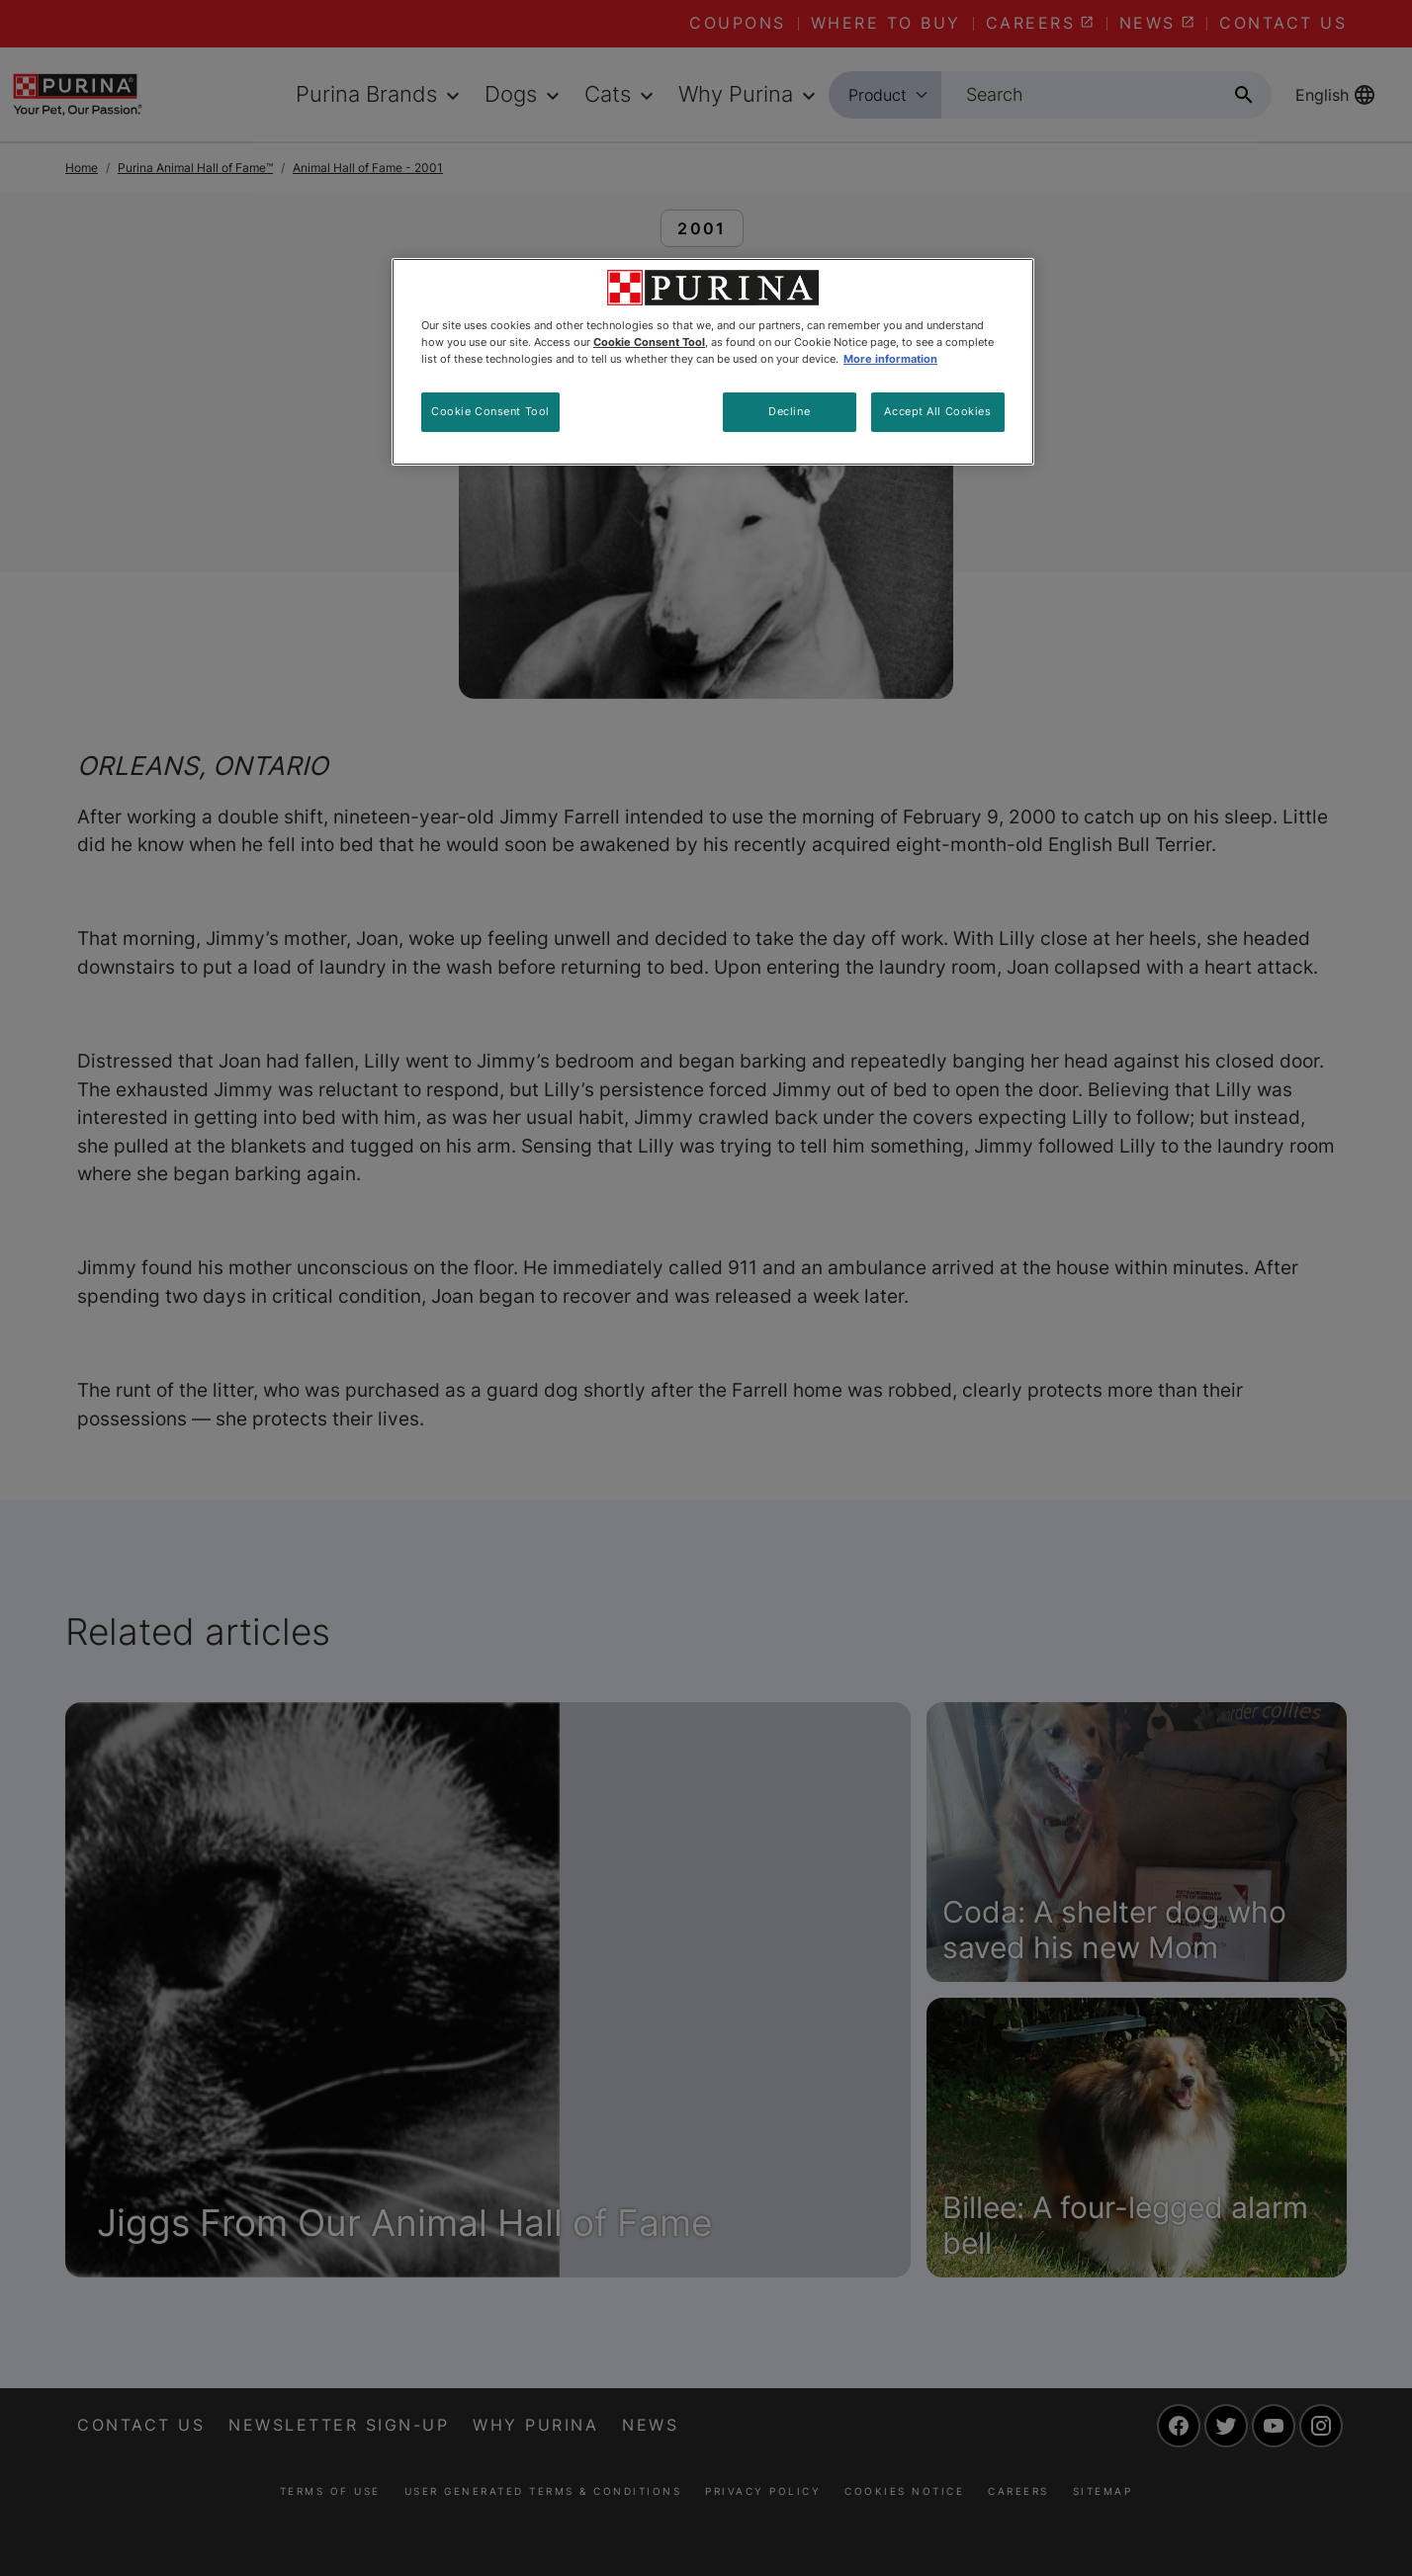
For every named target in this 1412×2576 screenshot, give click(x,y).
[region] (713, 362)
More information (890, 359)
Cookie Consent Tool (490, 411)
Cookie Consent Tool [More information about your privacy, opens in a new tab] (649, 342)
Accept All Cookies (937, 411)
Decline (789, 411)
